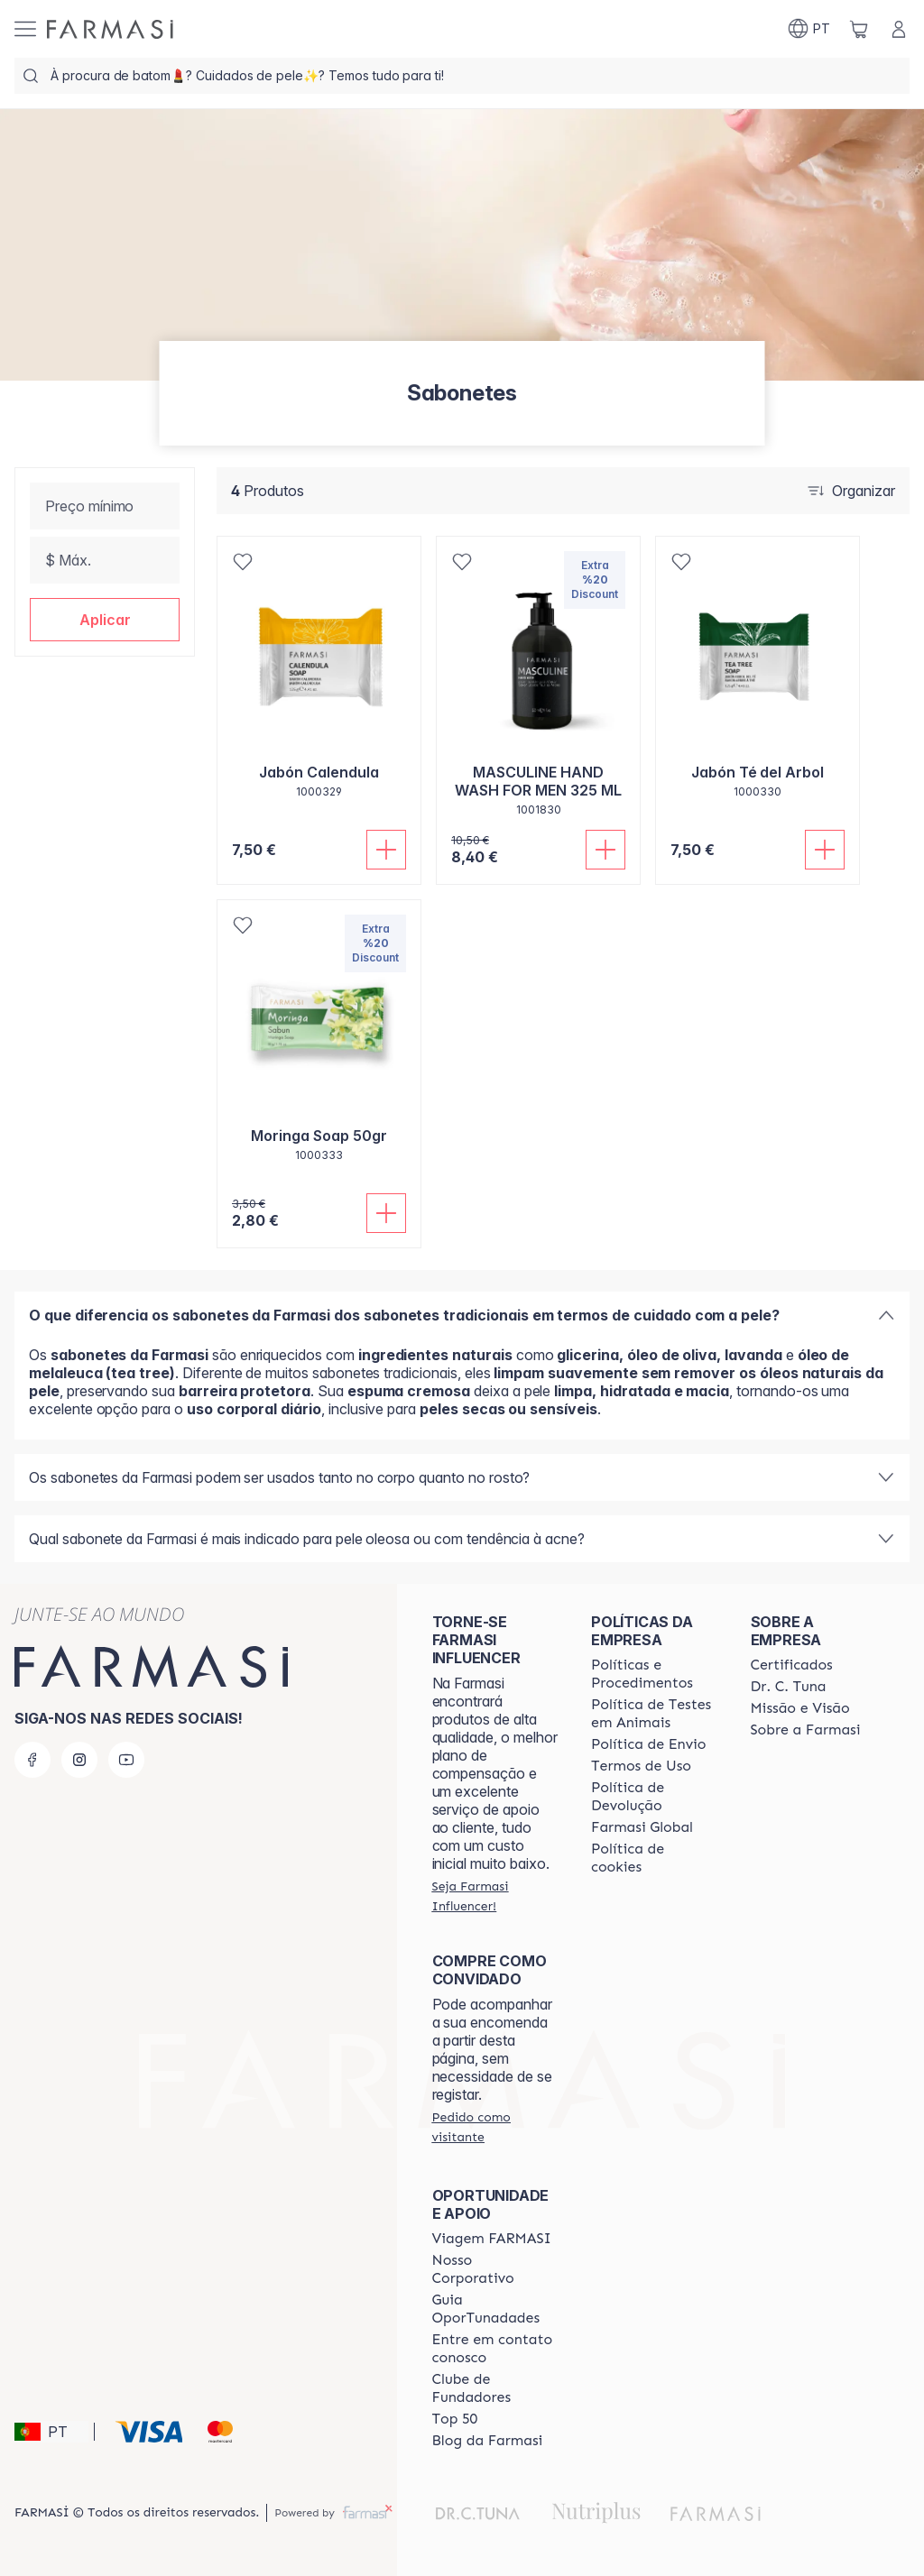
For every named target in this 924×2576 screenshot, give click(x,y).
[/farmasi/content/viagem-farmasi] (491, 2239)
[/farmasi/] (110, 29)
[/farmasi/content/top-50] (455, 2419)
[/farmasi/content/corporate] (642, 1827)
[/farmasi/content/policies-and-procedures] (654, 1674)
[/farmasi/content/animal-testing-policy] (654, 1714)
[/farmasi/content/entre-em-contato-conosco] (495, 2349)
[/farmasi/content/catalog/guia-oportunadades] (495, 2309)
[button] (105, 619)
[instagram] (79, 1760)
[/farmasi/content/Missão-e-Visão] (800, 1708)
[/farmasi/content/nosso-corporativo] (495, 2269)
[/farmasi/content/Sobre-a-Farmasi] (806, 1730)
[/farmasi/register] (495, 1896)
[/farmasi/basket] (859, 29)
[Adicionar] (386, 849)
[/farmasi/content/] (654, 1858)
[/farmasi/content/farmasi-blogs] (487, 2441)
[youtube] (126, 1760)
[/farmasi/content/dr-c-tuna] (789, 1687)
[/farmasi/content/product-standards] (792, 1665)
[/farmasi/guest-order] (495, 2127)
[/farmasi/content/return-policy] (654, 1797)
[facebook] (32, 1760)
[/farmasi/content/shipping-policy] (649, 1744)
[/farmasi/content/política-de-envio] (641, 1766)
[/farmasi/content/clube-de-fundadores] (495, 2388)
